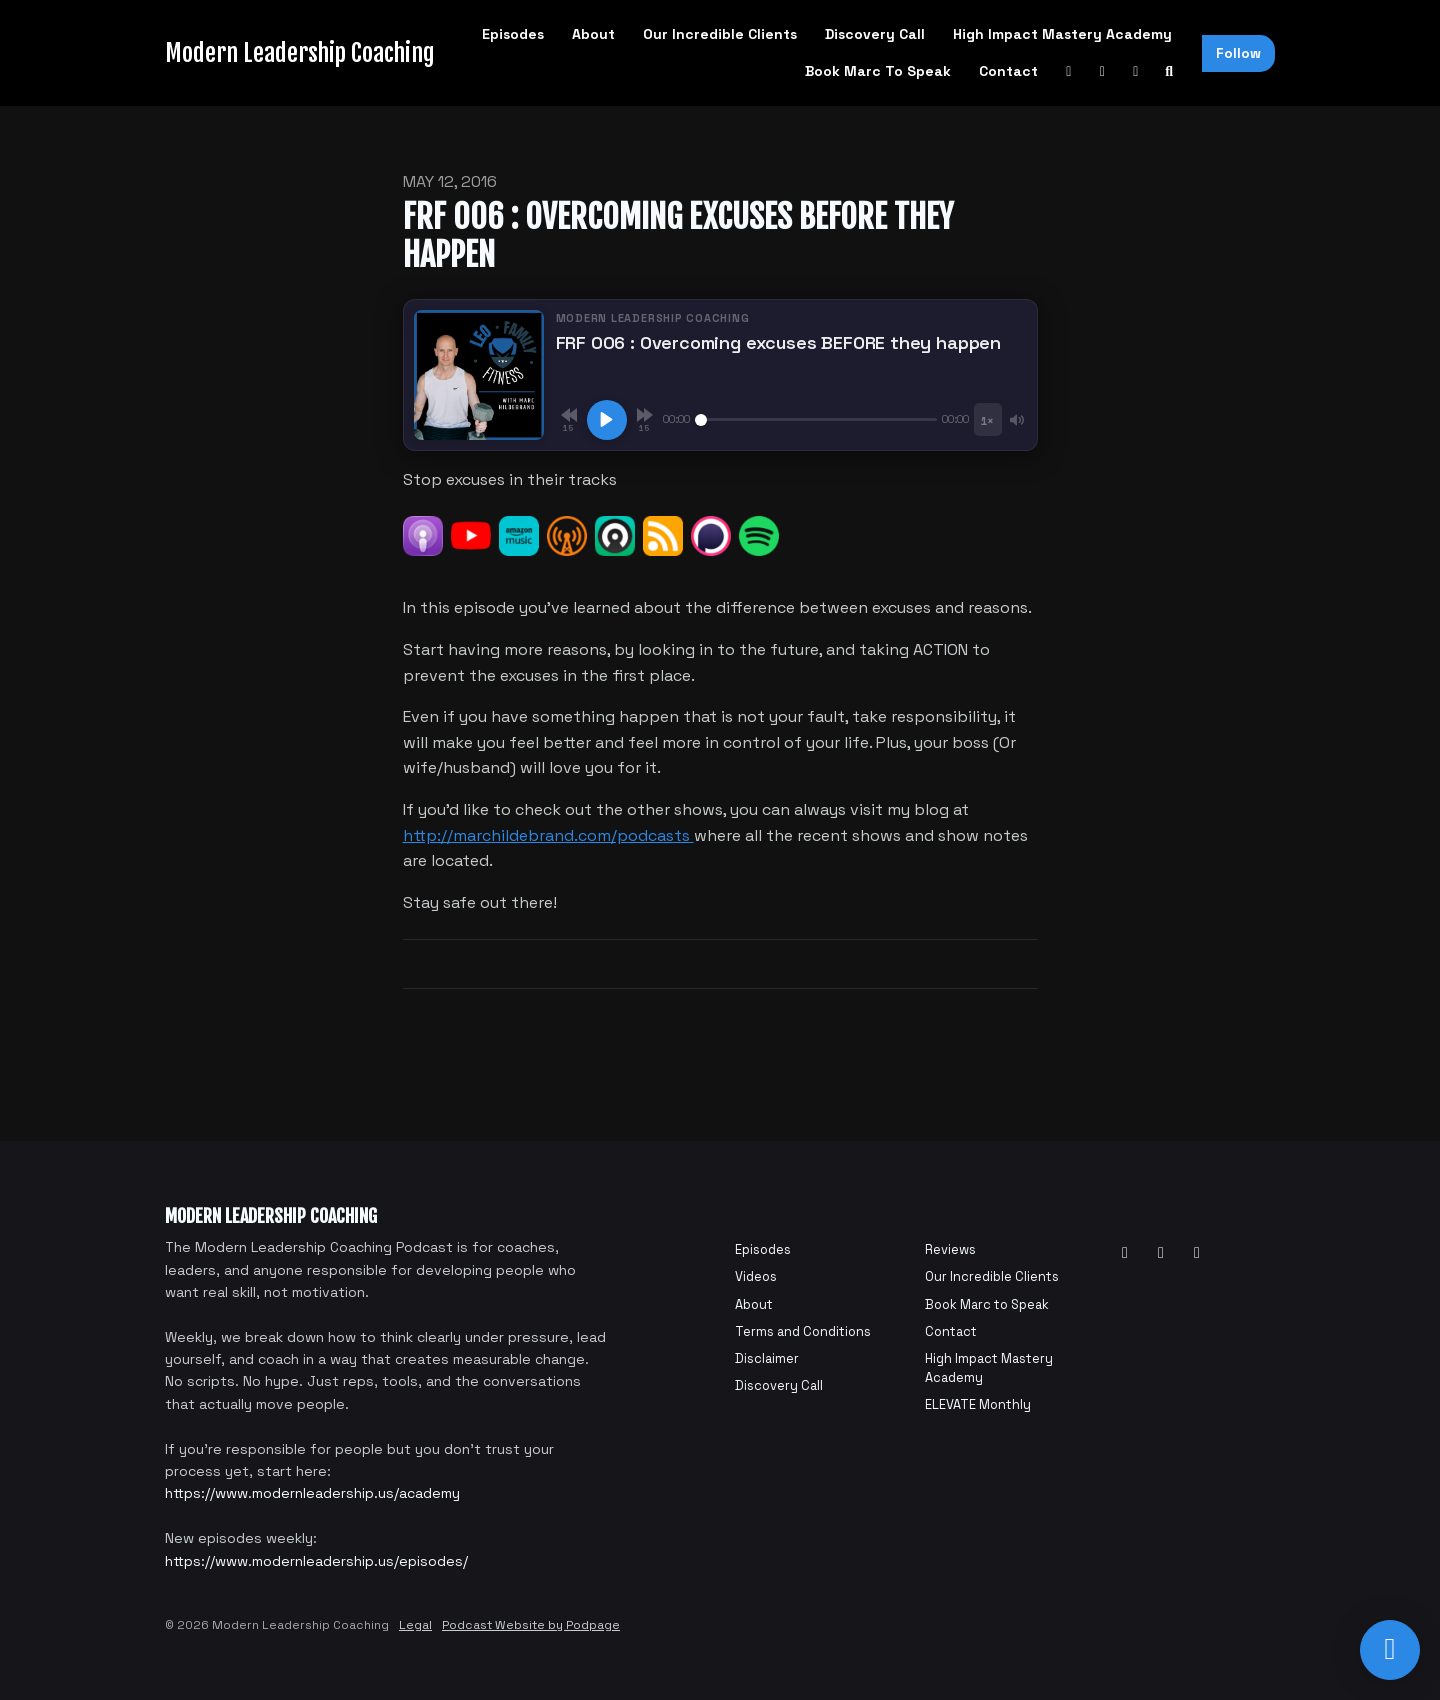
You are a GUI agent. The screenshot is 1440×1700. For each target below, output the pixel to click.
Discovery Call (875, 34)
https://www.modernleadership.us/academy (312, 1493)
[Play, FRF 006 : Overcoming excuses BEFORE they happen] (607, 420)
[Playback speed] (987, 419)
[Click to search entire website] (1170, 71)
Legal (415, 1625)
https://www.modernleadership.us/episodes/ (316, 1561)
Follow (1238, 53)
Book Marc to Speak (878, 71)
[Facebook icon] (1161, 1253)
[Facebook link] (1103, 71)
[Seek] (816, 420)
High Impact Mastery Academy (1062, 34)
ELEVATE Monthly (978, 1404)
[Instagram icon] (1197, 1253)
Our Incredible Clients (720, 34)
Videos (756, 1276)
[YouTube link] (1069, 71)
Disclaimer (767, 1358)
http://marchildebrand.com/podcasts (548, 835)
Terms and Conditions (803, 1331)
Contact (1008, 71)
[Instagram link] (1136, 71)
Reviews (950, 1249)
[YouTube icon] (1125, 1253)
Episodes (513, 34)
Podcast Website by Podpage (531, 1625)
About (593, 34)
